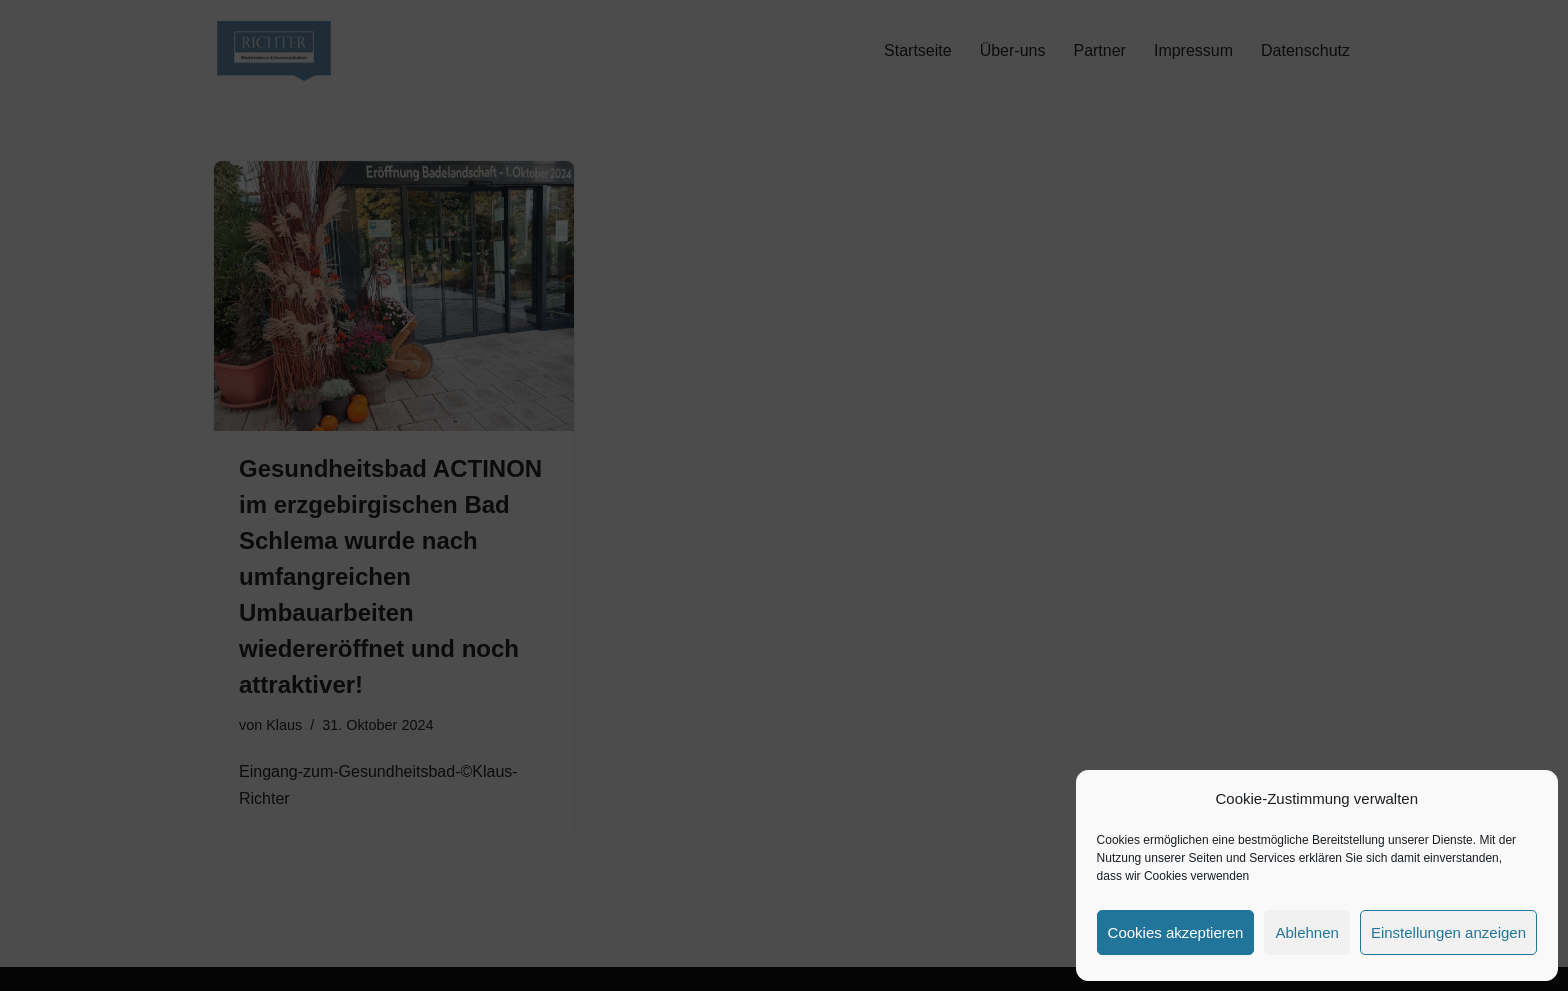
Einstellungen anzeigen (1448, 932)
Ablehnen (1306, 932)
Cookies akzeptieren (1176, 932)
